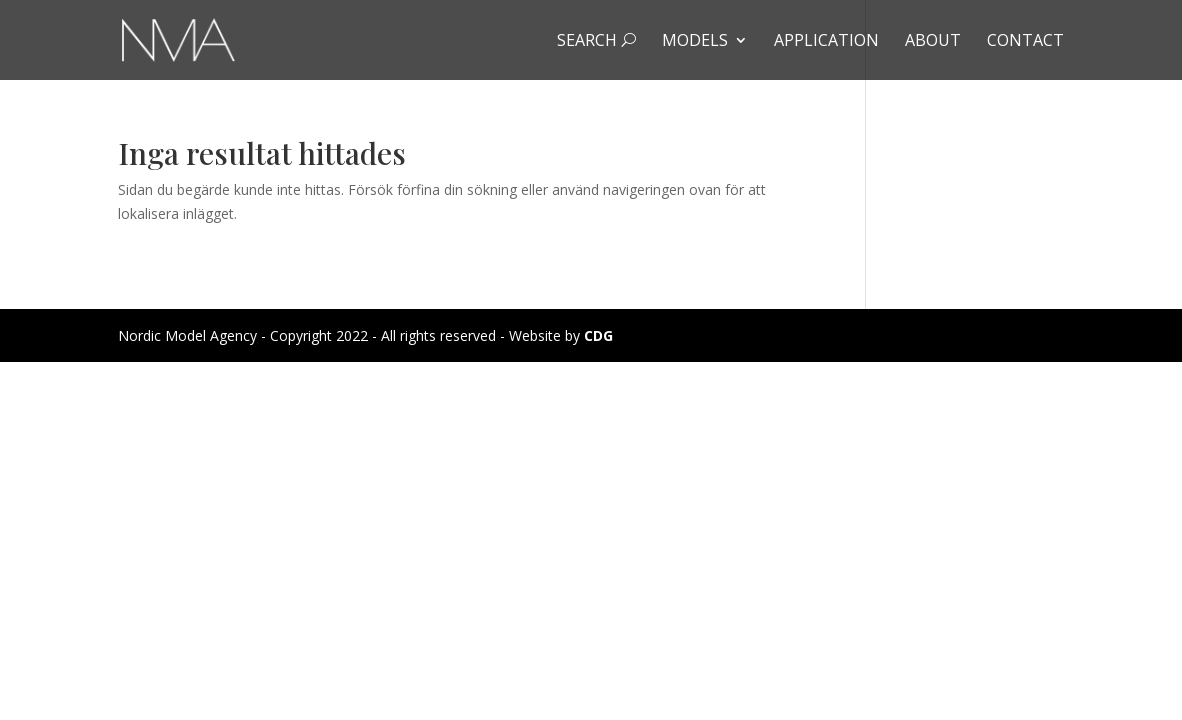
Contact (1025, 42)
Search (596, 42)
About (933, 42)
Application (826, 42)
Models (695, 42)
